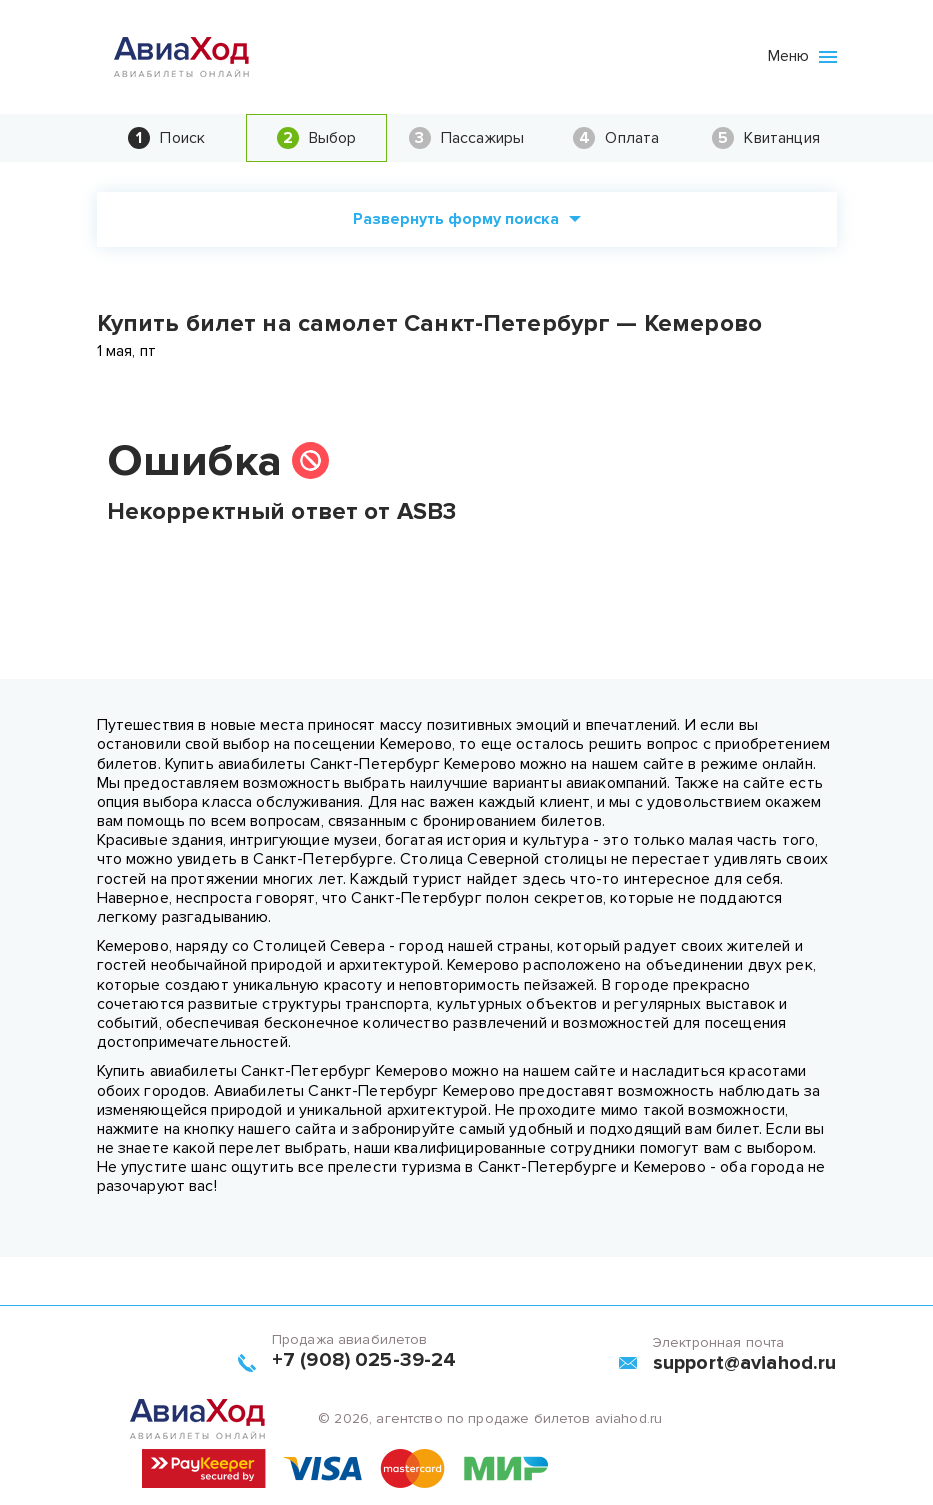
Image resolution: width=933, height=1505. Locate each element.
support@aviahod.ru (745, 1363)
